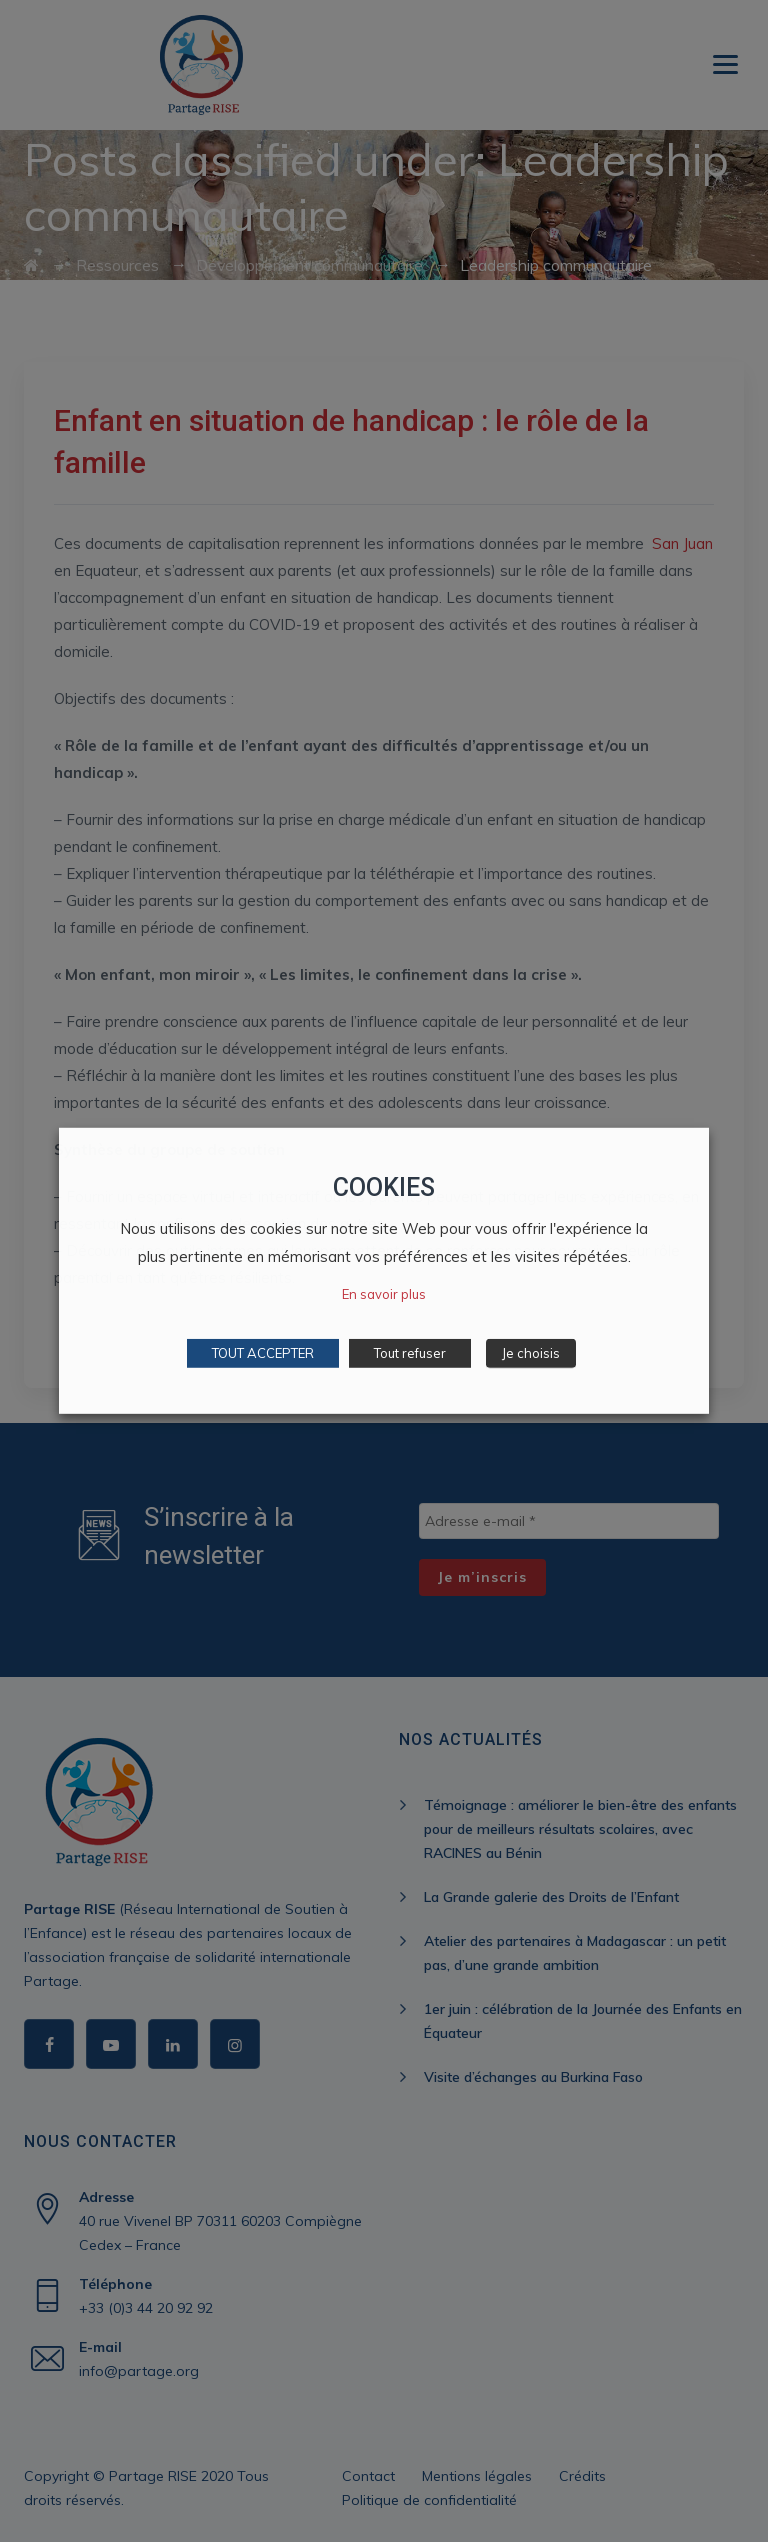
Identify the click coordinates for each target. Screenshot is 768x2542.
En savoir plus (384, 1294)
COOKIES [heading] (384, 1187)
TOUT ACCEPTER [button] (263, 1353)
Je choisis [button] (531, 1353)
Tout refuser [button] (410, 1353)
